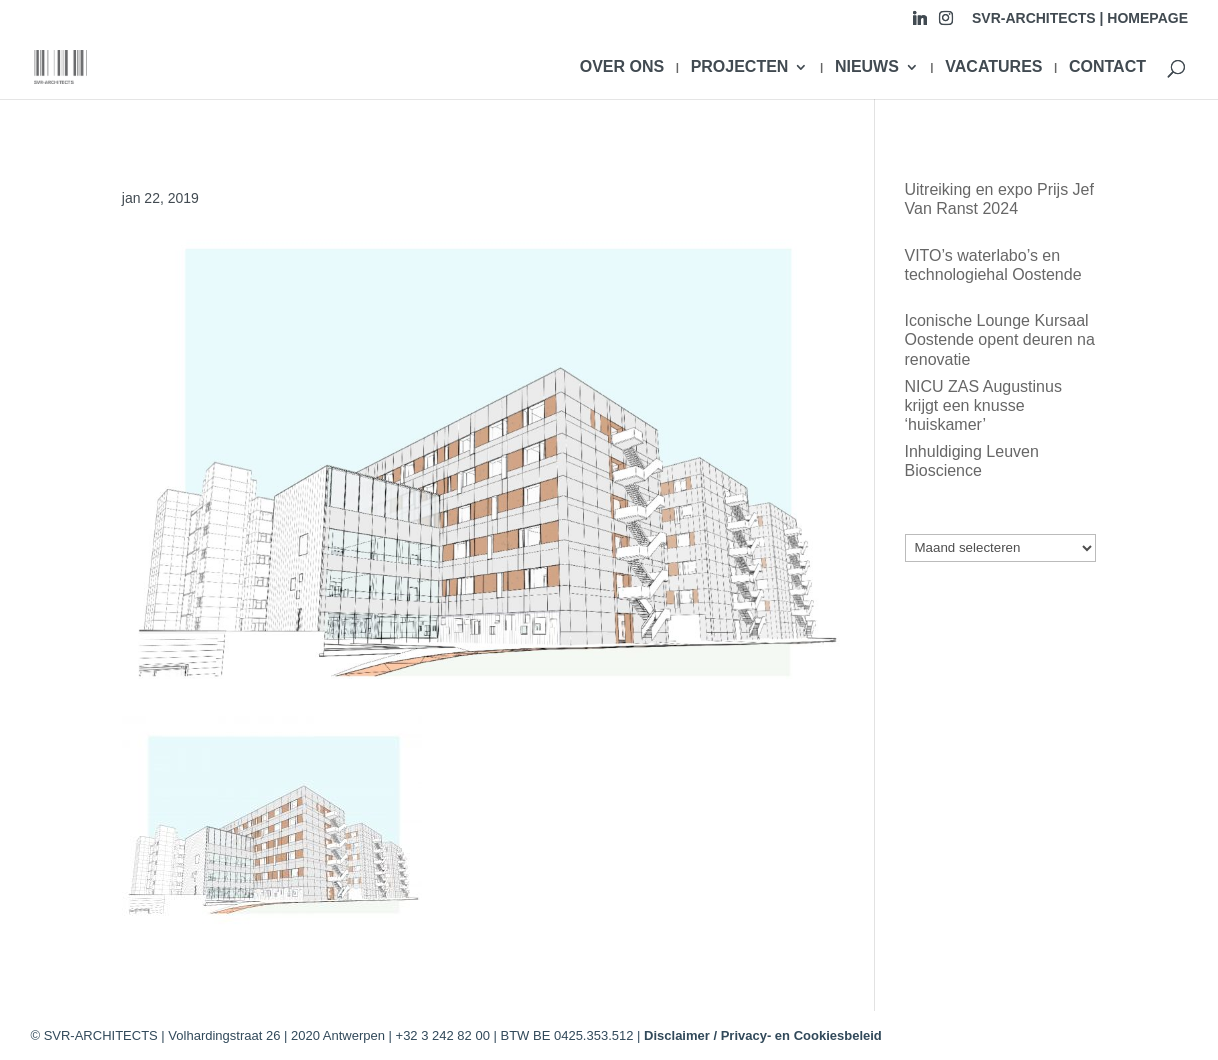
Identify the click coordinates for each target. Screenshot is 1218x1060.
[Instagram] (946, 23)
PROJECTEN (740, 67)
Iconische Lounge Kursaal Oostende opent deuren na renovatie (1000, 339)
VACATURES (993, 67)
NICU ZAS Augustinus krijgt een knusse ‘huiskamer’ (983, 405)
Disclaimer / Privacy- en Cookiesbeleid (763, 1035)
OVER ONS (622, 67)
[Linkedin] (920, 23)
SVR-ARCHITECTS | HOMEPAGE (1080, 18)
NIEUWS (867, 67)
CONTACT (1107, 67)
